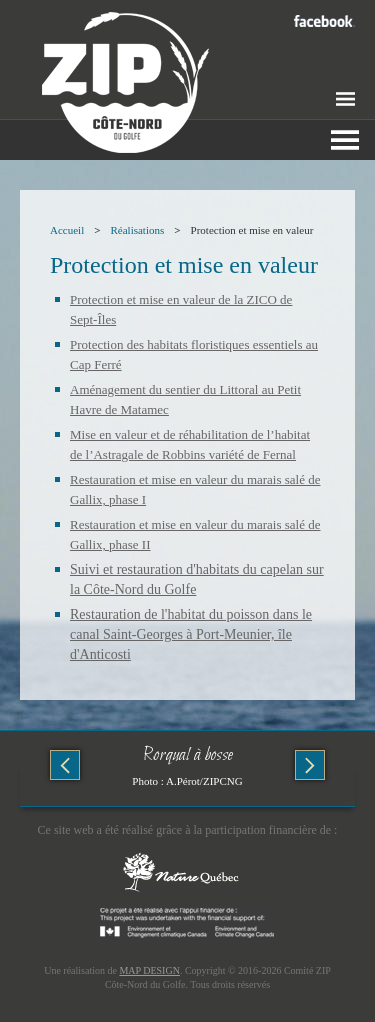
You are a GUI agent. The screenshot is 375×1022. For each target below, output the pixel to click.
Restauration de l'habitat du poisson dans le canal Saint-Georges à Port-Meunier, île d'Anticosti (191, 634)
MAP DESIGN (149, 970)
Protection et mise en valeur (252, 230)
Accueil (67, 230)
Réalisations (137, 230)
